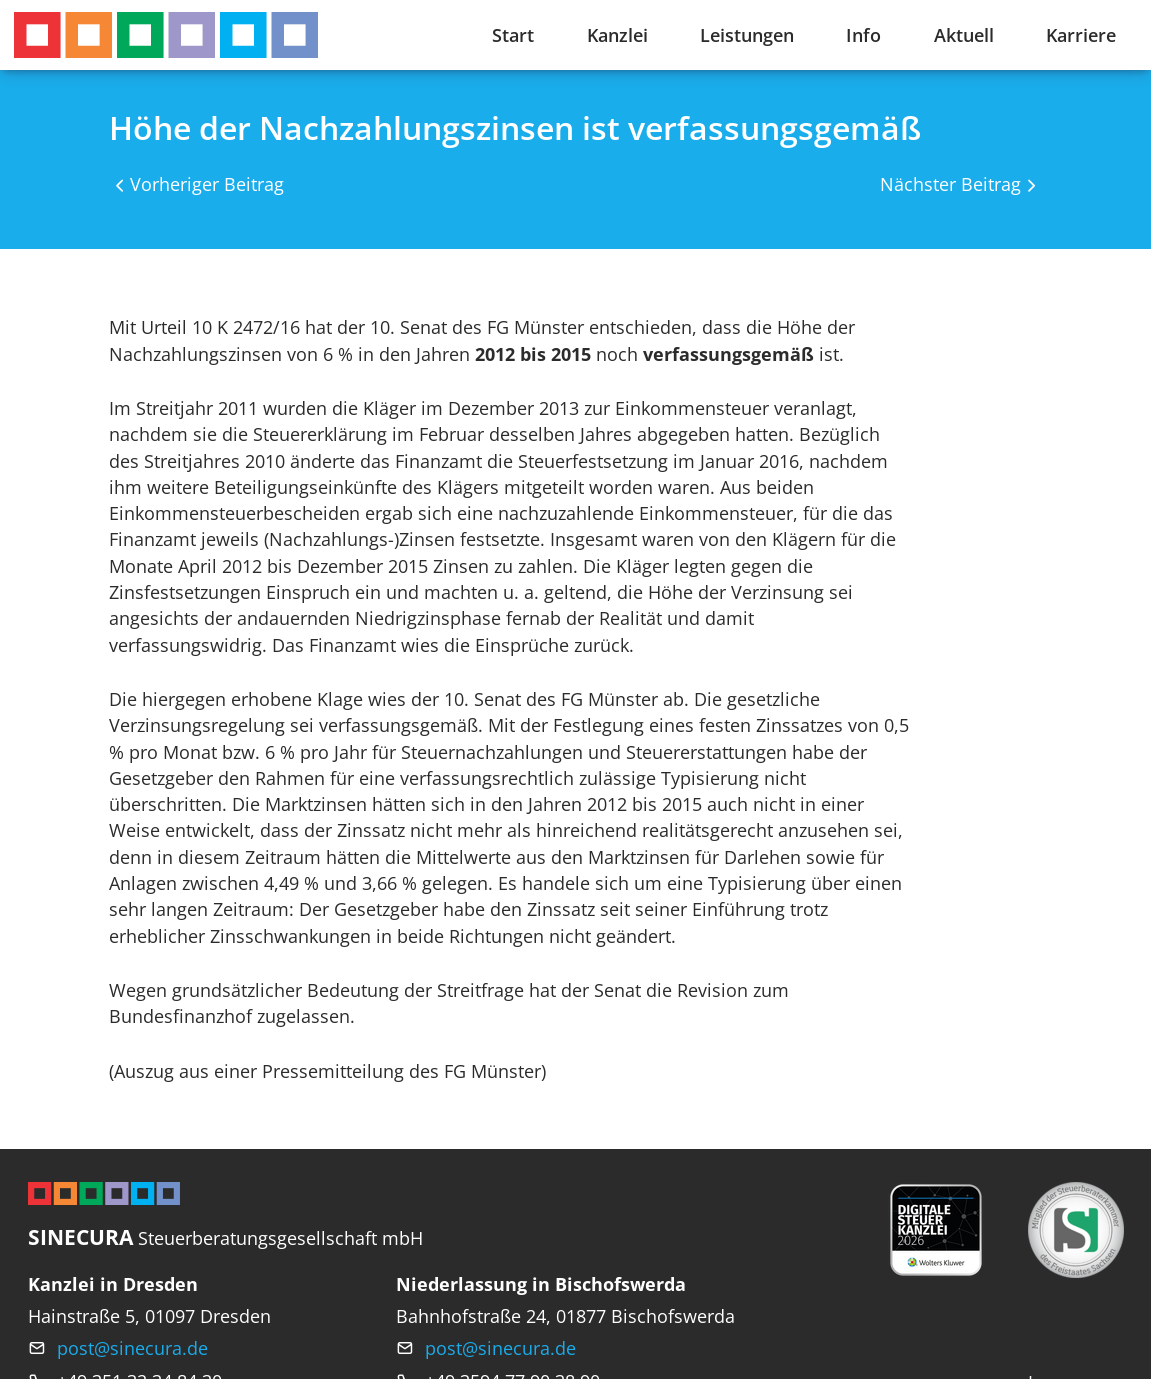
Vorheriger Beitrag (207, 184)
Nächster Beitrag (950, 184)
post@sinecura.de (132, 1348)
